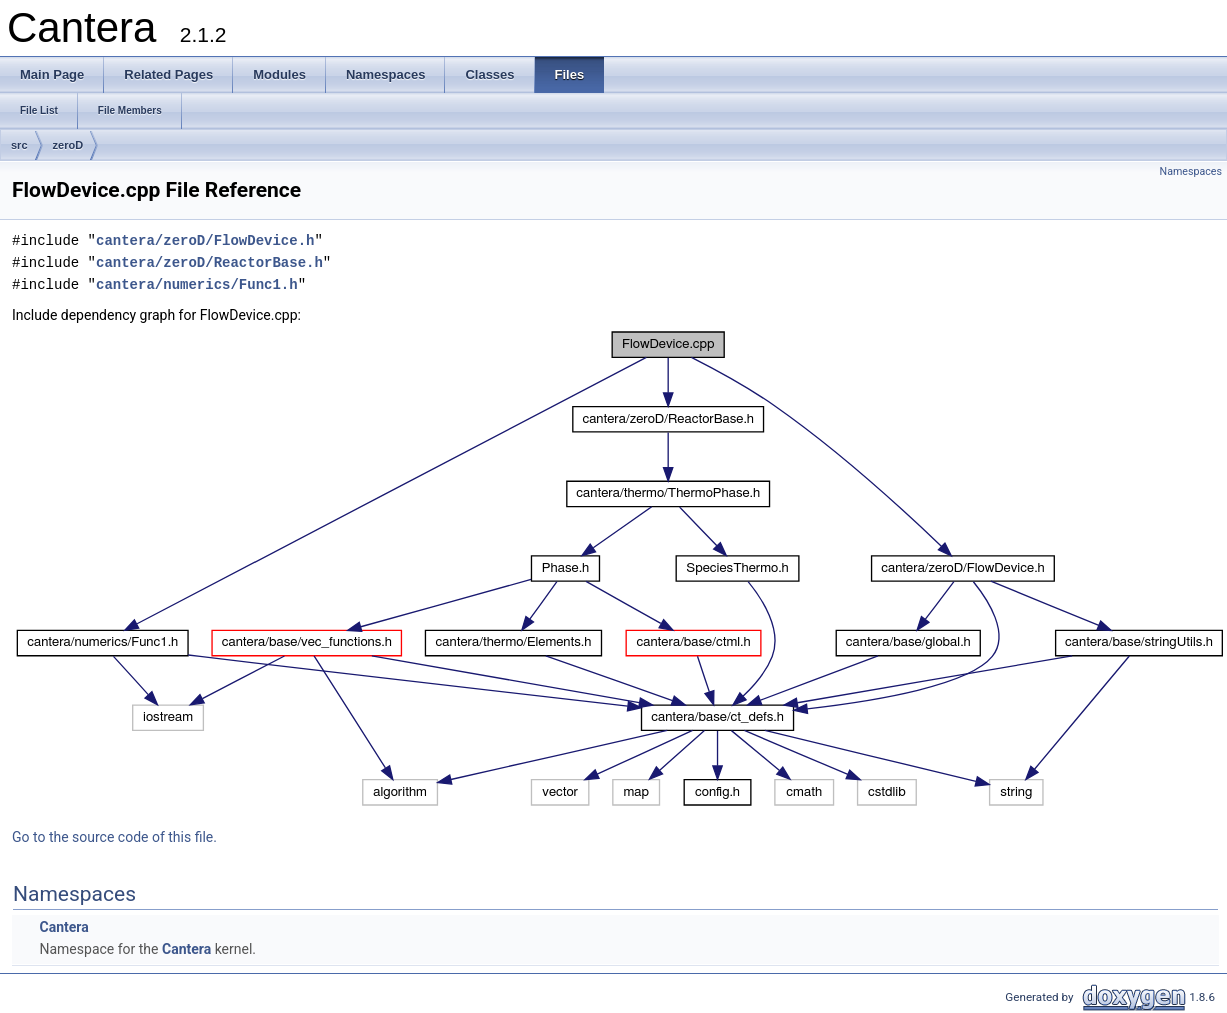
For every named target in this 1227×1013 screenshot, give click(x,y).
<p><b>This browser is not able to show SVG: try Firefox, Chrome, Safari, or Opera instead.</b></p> (619, 569)
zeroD (68, 145)
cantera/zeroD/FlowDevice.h (205, 240)
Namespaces (1191, 171)
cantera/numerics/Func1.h (197, 284)
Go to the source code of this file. (114, 837)
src (19, 145)
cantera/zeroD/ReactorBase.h (209, 262)
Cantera (63, 927)
